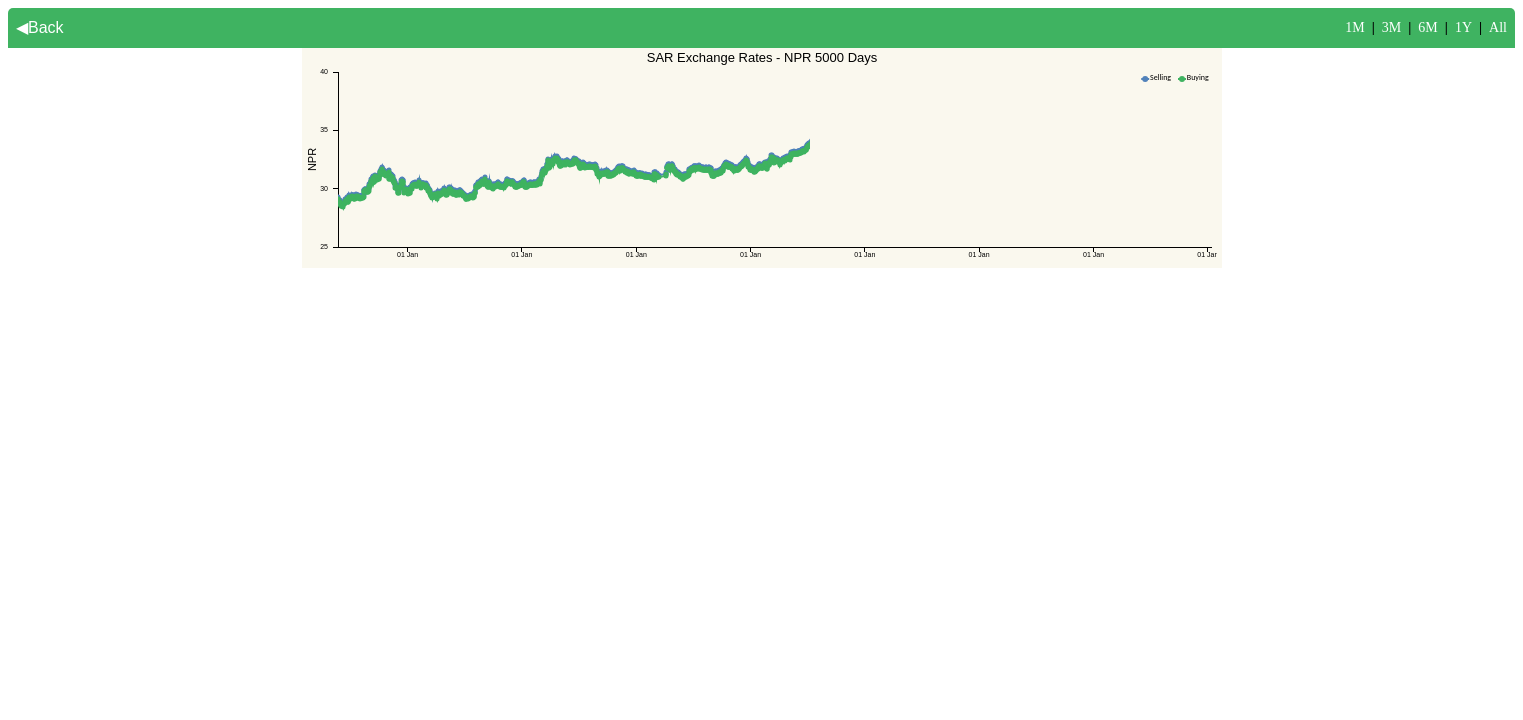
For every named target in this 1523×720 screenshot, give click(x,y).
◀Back (40, 27)
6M (1427, 27)
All (1498, 27)
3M (1391, 27)
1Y (1463, 27)
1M (1354, 27)
